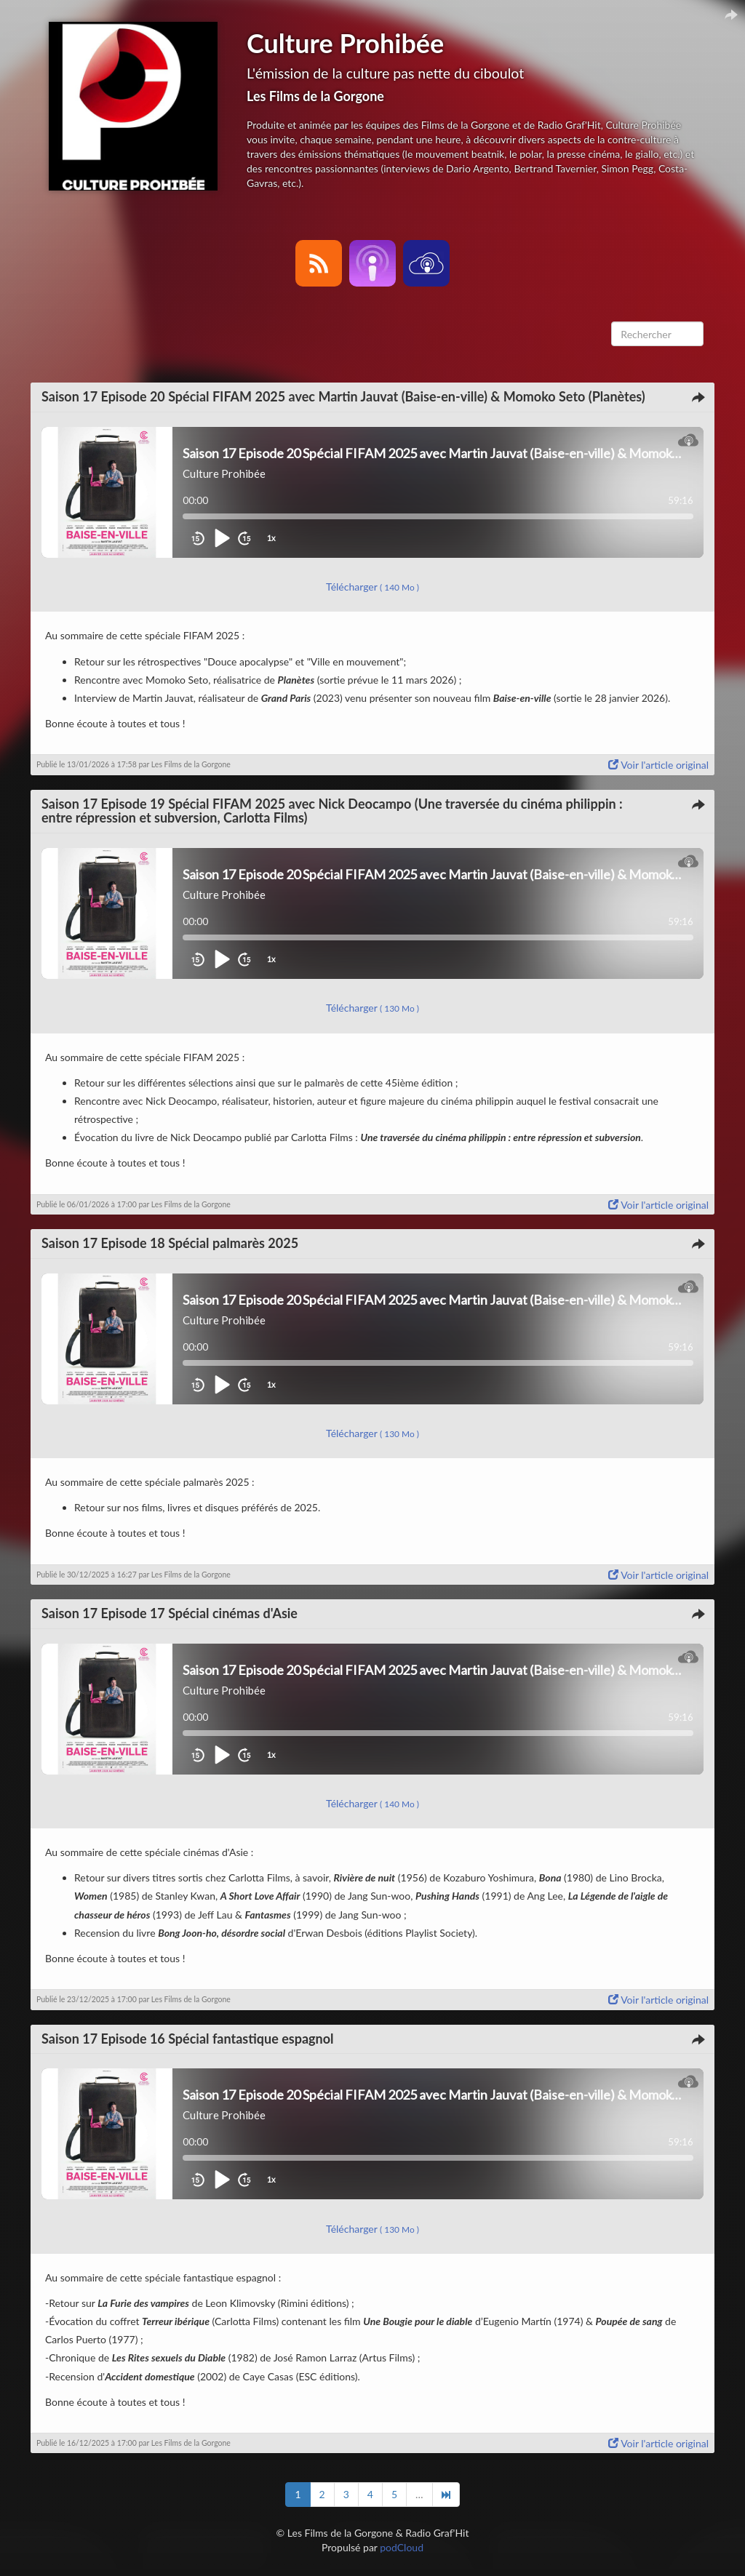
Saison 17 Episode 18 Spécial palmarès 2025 (169, 1243)
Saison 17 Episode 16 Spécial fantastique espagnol (187, 2039)
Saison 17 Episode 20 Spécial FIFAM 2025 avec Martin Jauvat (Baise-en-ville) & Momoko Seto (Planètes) (343, 396)
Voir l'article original (658, 765)
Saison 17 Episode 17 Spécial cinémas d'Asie (169, 1613)
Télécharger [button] (372, 586)
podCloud (401, 2547)
